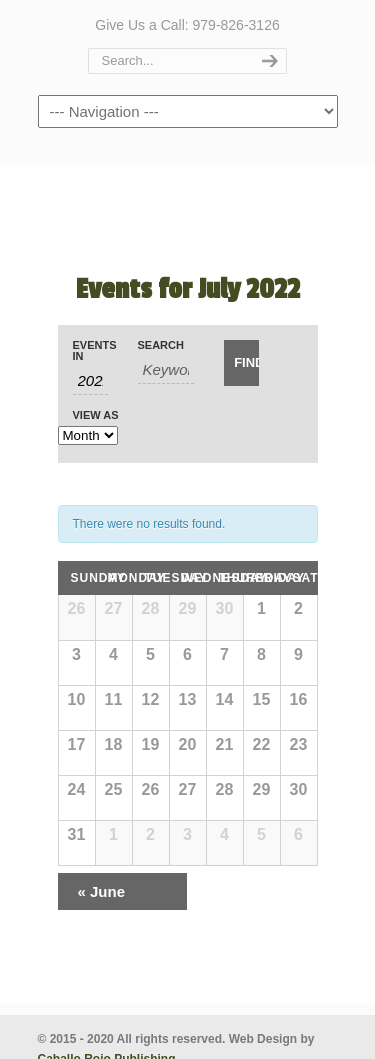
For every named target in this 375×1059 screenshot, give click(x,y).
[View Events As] (88, 435)
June (102, 891)
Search (161, 345)
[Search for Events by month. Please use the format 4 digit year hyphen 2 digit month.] (90, 381)
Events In (90, 351)
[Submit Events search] (241, 363)
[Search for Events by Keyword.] (166, 370)
